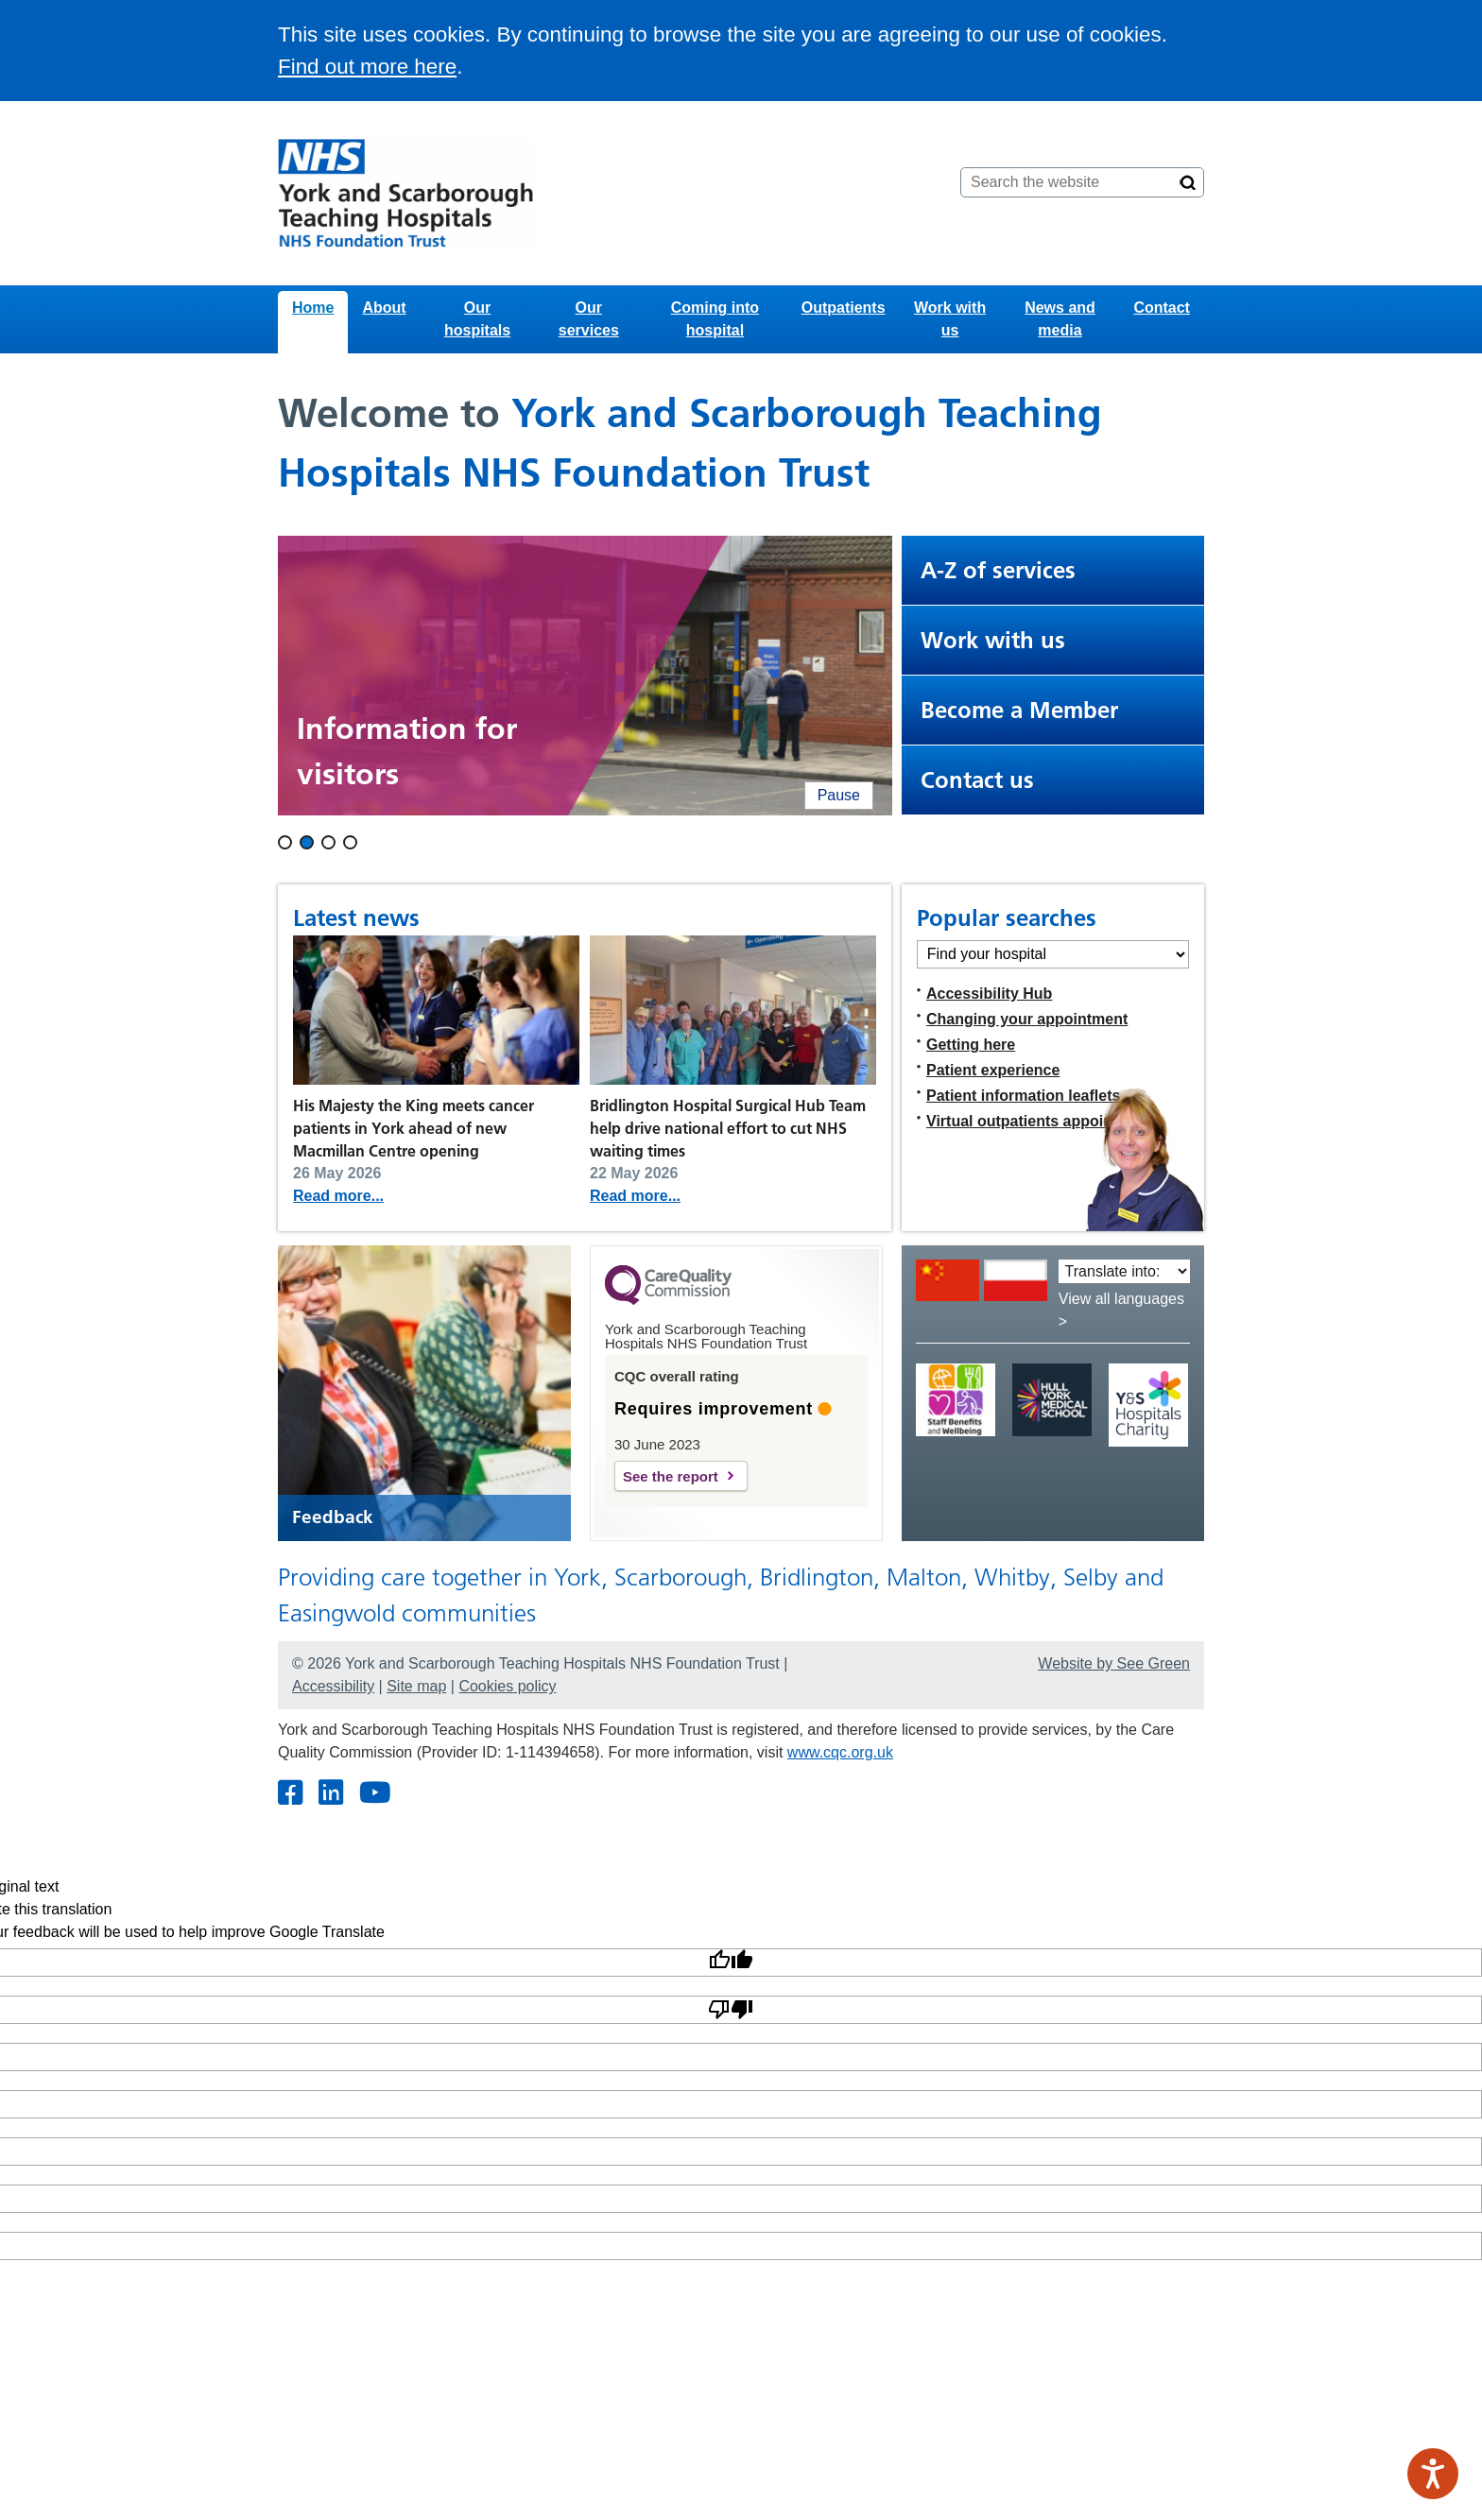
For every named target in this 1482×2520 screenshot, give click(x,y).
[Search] (1188, 182)
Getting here (970, 1045)
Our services (589, 319)
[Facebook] (290, 1794)
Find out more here (367, 66)
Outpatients (843, 308)
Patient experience (993, 1070)
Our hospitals (477, 319)
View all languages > (1121, 1310)
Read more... (338, 1196)
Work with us (950, 319)
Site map (416, 1686)
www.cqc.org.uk (840, 1752)
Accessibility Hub (989, 994)
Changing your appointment (1027, 1019)
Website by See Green (1114, 1663)
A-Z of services (998, 570)
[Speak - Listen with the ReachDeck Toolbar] (1432, 2473)
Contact (1161, 308)
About (383, 308)
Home (313, 308)
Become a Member (1019, 710)
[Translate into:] (1124, 1271)
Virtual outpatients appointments (1044, 1121)
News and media (1060, 319)
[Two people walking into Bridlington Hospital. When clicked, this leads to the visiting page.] (585, 675)
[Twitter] (330, 1794)
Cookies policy (507, 1686)
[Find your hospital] (1053, 954)
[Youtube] (374, 1794)
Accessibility (333, 1686)
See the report (670, 1476)
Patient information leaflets (1023, 1096)
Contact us (977, 780)
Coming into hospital (715, 319)
